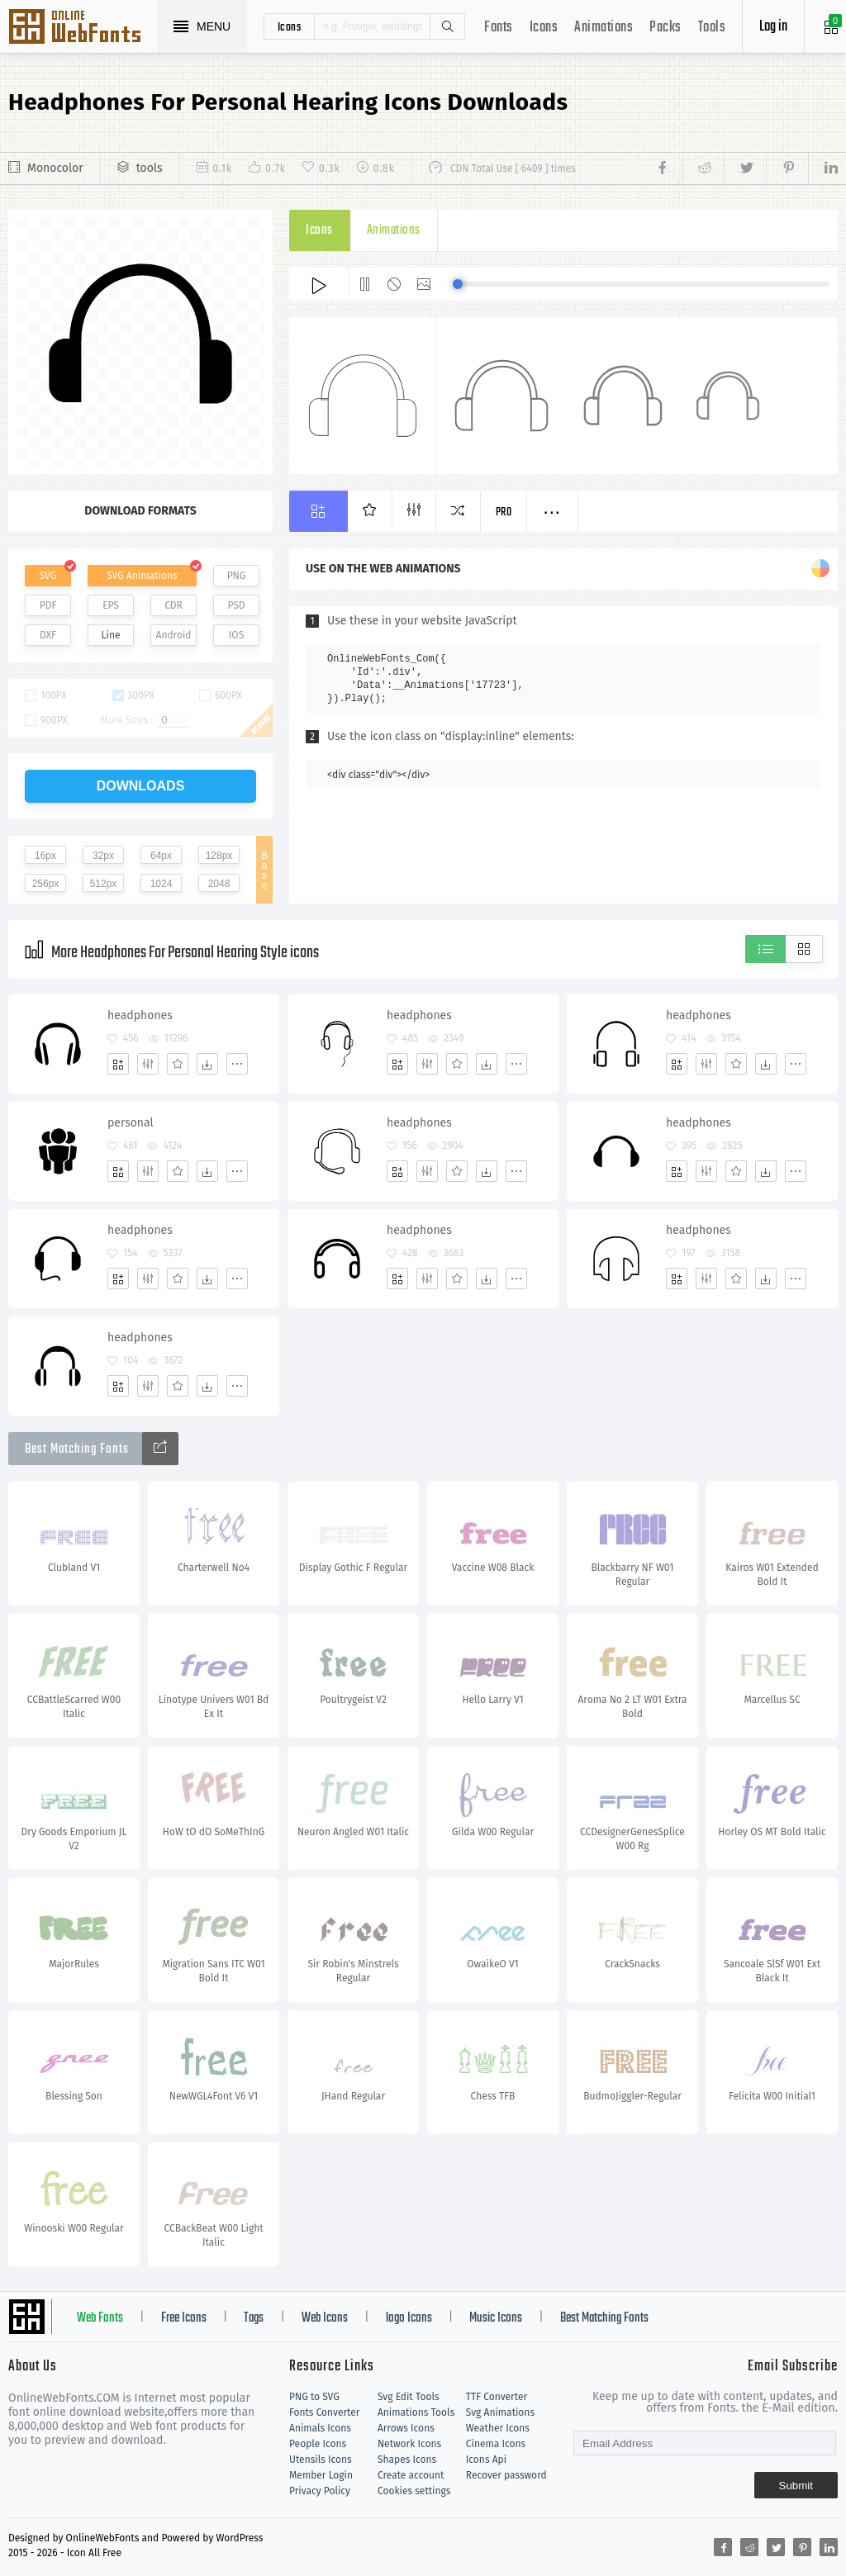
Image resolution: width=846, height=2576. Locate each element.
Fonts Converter (324, 2412)
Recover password (506, 2475)
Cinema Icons (495, 2444)
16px (45, 855)
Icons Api (486, 2459)
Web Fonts (100, 2318)
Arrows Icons (406, 2428)
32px (103, 855)
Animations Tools (416, 2412)
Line (111, 635)
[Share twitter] (745, 168)
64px (161, 855)
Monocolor (55, 168)
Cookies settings (414, 2491)
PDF (48, 605)
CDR (173, 605)
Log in (773, 27)
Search (446, 26)
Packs (665, 28)
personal (130, 1123)
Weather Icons (498, 2428)
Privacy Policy (319, 2491)
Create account (411, 2475)
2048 (219, 884)
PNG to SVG (314, 2397)
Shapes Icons (407, 2459)
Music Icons (495, 2318)
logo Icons (409, 2318)
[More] (237, 1064)
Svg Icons (82, 28)
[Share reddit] (703, 168)
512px (103, 884)
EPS (110, 605)
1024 (161, 884)
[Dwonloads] (207, 1064)
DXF (48, 635)
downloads (141, 786)
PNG (236, 575)
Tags (254, 2318)
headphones (140, 1015)
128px (219, 855)
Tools (712, 28)
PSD (236, 605)
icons (290, 26)
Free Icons (184, 2318)
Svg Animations (500, 2412)
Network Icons (409, 2444)
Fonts (498, 28)
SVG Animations (142, 575)
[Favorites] (177, 1064)
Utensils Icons (320, 2459)
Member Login (321, 2475)
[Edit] (148, 1064)
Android (174, 635)
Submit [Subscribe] (796, 2485)
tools (149, 168)
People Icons (317, 2444)
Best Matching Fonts (604, 2318)
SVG (48, 575)
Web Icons (325, 2318)
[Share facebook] (667, 168)
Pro (504, 512)
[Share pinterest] (787, 168)
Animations (603, 28)
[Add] (118, 1064)
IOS (236, 635)
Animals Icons (320, 2428)
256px (45, 884)
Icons (544, 28)
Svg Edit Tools (409, 2397)
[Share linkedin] (823, 168)
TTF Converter (496, 2397)
